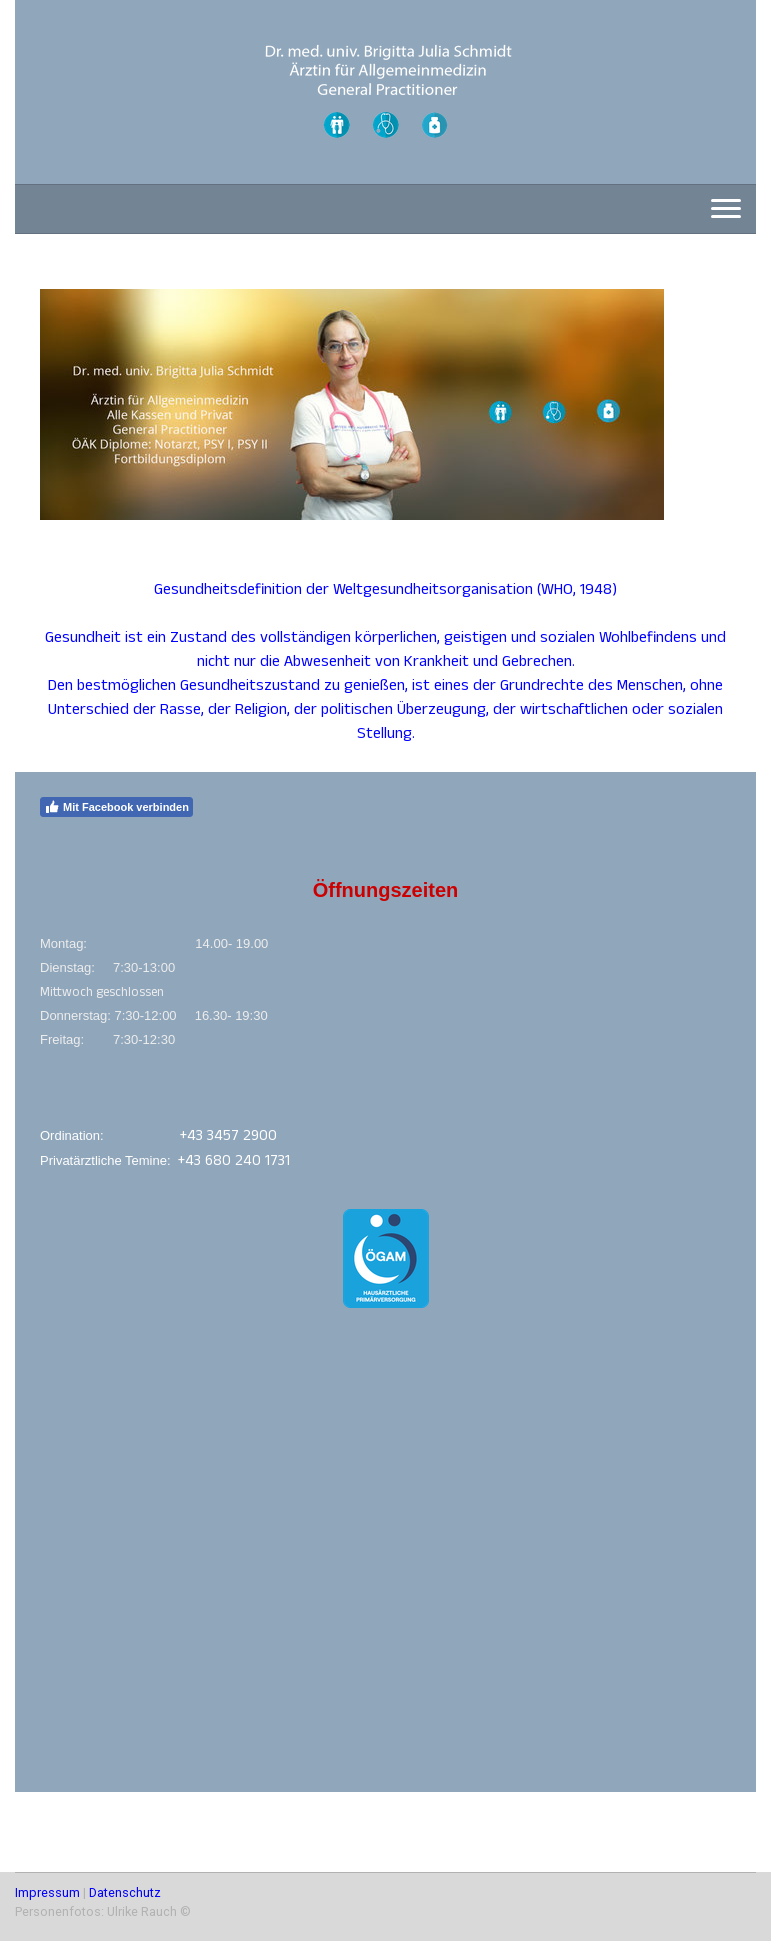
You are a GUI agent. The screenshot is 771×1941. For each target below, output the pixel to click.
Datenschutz (125, 1892)
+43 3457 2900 (228, 1137)
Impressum (47, 1892)
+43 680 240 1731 (234, 1162)
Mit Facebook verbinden (116, 807)
